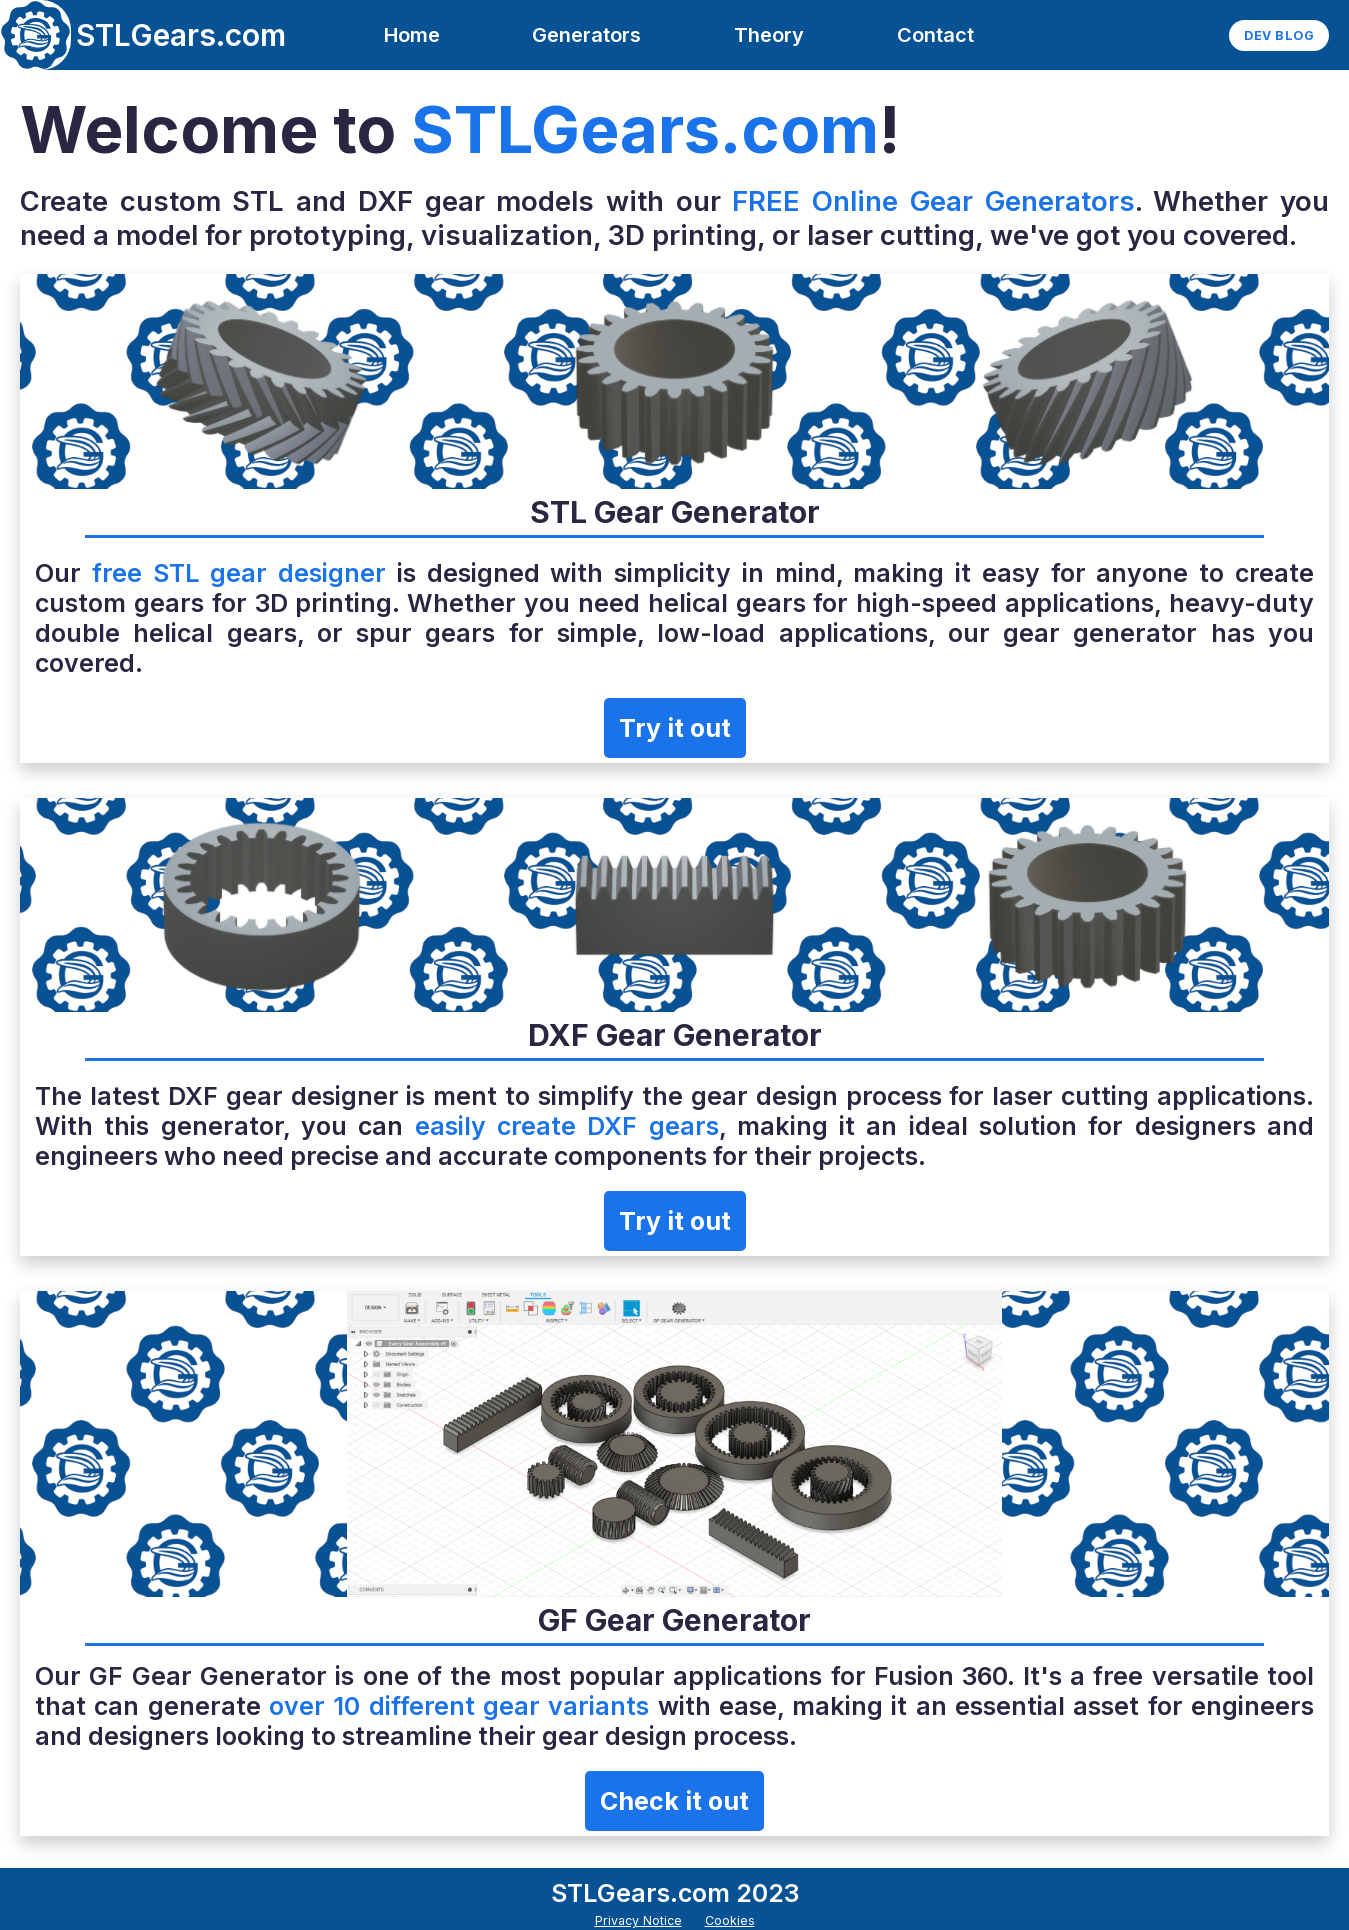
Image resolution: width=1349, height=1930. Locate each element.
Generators (586, 35)
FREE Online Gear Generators (933, 201)
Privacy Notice (638, 1920)
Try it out (675, 728)
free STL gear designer (239, 573)
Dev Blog (1279, 35)
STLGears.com (181, 35)
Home (412, 35)
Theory (769, 35)
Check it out (674, 1801)
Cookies (730, 1920)
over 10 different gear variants (459, 1706)
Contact (935, 35)
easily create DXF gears (567, 1126)
